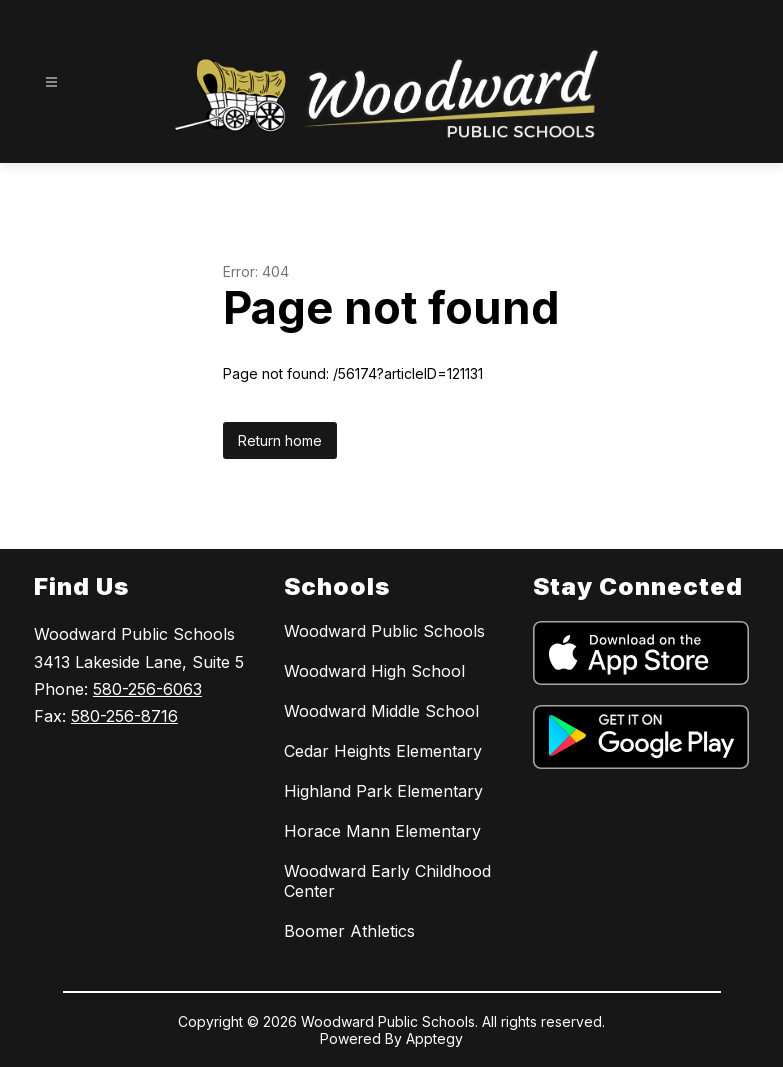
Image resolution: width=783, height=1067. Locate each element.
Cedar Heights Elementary (383, 751)
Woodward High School (374, 671)
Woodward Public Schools (384, 631)
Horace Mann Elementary (382, 831)
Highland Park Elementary (383, 791)
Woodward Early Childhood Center (387, 881)
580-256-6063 (147, 689)
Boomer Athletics (349, 931)
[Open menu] (51, 82)
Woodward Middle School (381, 711)
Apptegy (434, 1038)
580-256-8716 (124, 716)
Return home (280, 440)
